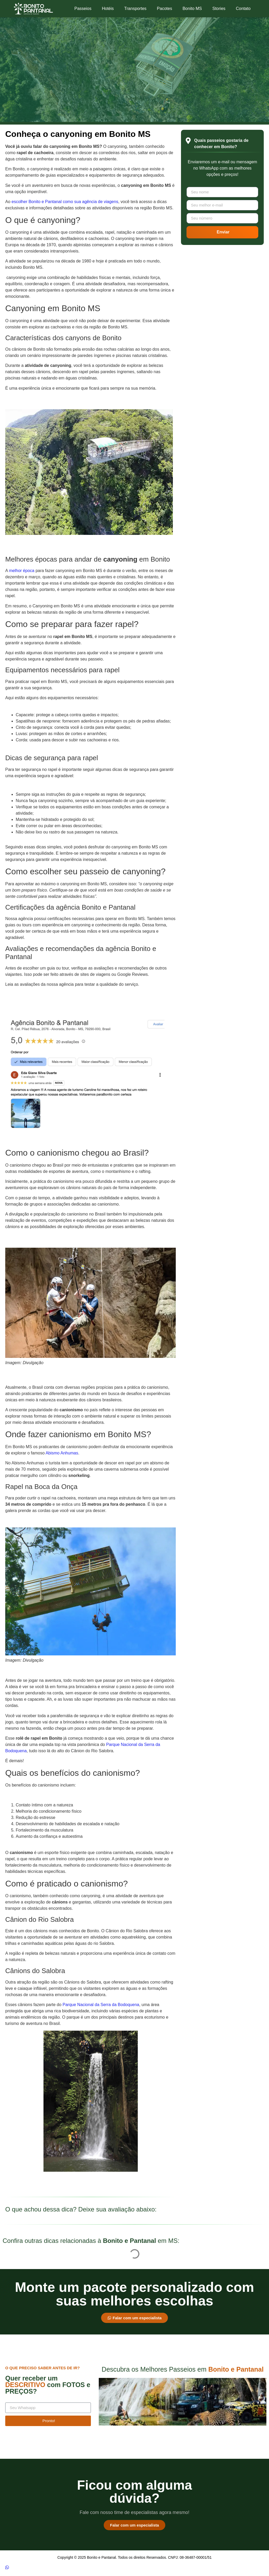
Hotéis (108, 8)
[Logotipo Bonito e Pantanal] (33, 8)
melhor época (22, 570)
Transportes (135, 8)
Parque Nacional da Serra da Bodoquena (101, 2004)
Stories (219, 8)
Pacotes (164, 8)
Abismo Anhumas (62, 1453)
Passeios (82, 8)
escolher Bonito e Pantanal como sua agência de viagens (65, 201)
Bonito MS (192, 8)
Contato (243, 8)
